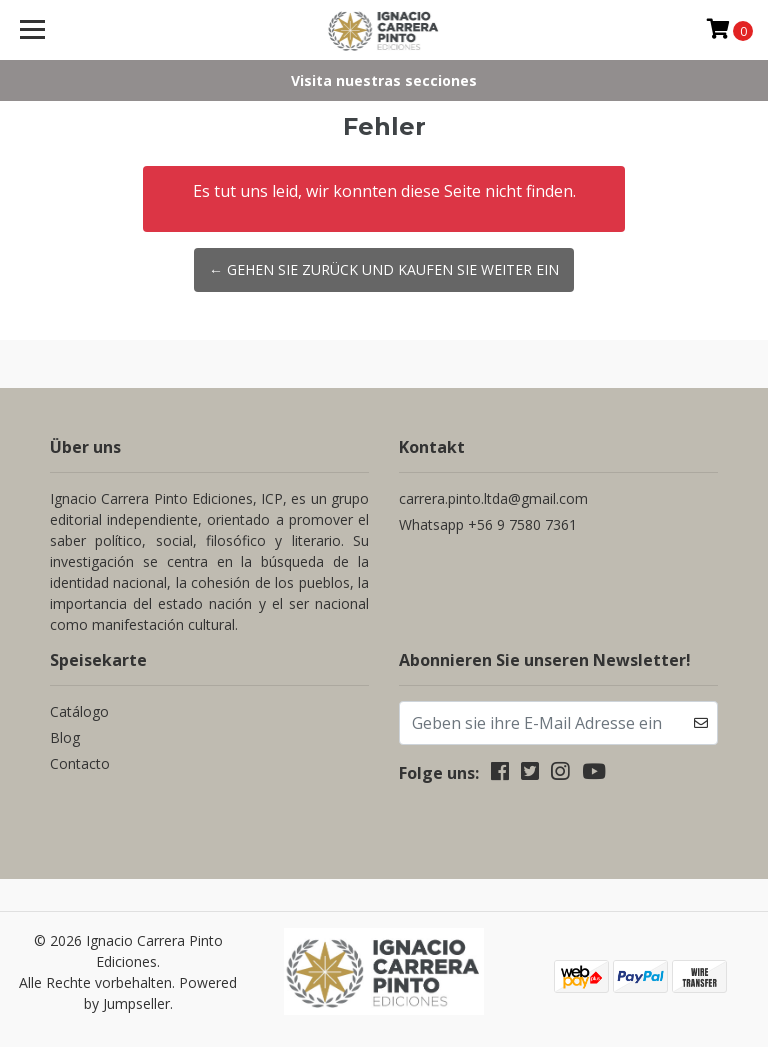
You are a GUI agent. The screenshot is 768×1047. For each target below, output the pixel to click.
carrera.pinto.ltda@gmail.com (493, 498)
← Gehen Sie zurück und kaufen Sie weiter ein (384, 269)
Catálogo (79, 711)
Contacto (80, 763)
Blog (65, 737)
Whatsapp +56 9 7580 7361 (488, 524)
